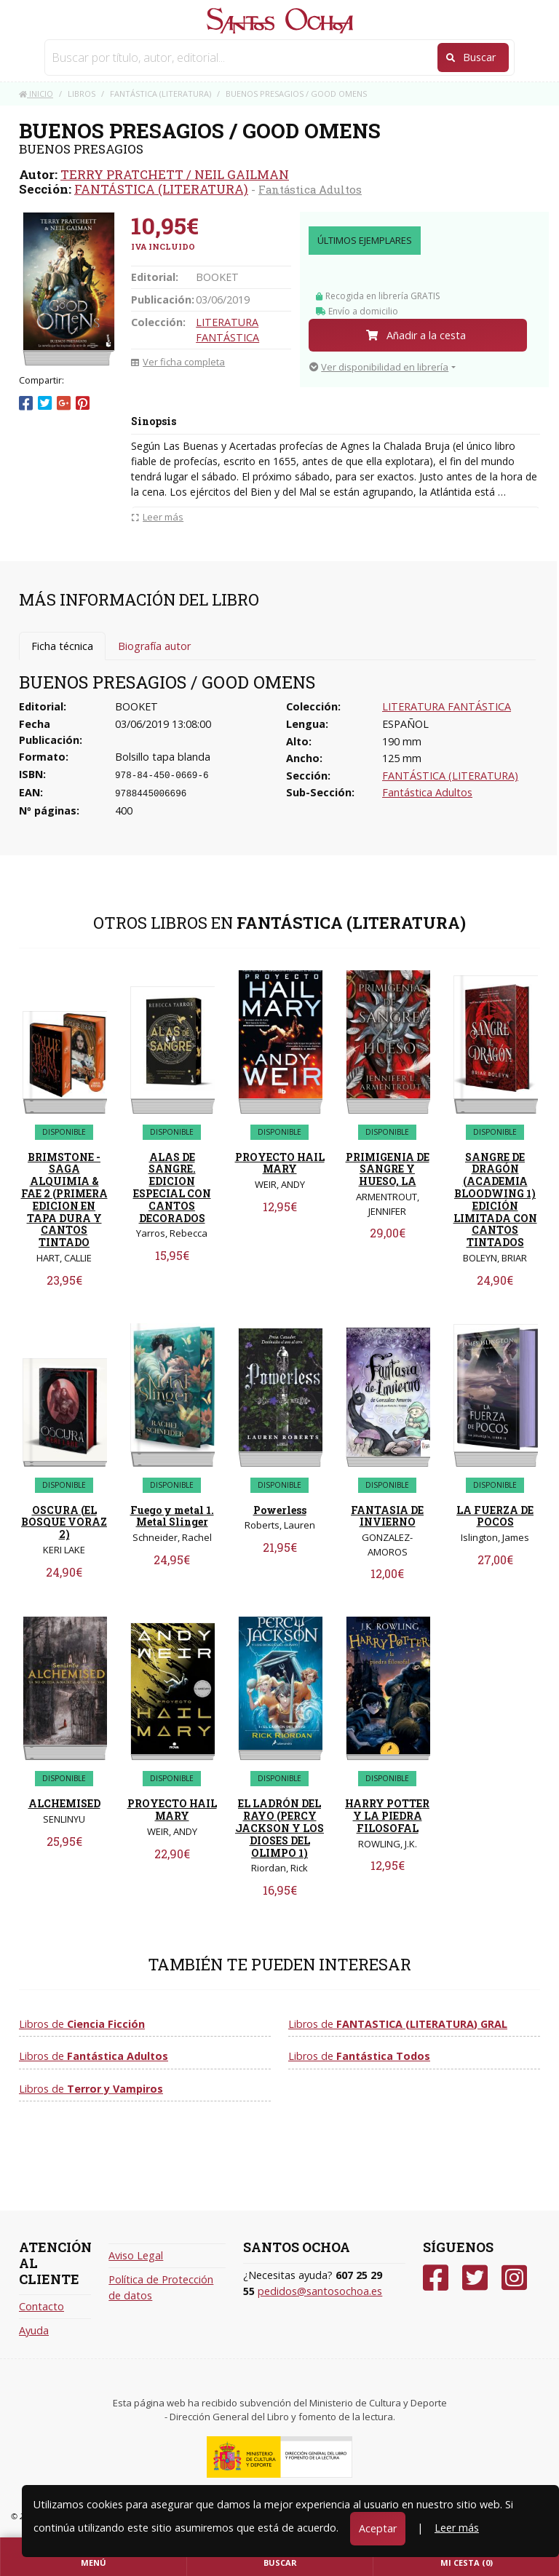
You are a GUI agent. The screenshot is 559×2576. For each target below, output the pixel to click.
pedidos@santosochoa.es (320, 2291)
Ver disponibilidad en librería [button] (378, 366)
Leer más (457, 2528)
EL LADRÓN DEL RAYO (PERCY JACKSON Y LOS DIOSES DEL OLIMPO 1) (279, 1827)
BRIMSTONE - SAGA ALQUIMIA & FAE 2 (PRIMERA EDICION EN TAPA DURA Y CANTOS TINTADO (64, 1200)
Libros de (82, 2024)
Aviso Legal (135, 2255)
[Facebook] (435, 2278)
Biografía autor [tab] (154, 646)
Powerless (279, 1510)
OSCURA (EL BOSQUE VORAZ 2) (64, 1522)
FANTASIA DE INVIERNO (387, 1516)
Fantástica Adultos (310, 189)
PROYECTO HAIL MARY (280, 1163)
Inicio (36, 93)
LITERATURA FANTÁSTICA (446, 706)
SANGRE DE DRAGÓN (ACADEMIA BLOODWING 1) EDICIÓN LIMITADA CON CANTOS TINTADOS (495, 1200)
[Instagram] (514, 2278)
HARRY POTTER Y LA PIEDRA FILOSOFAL (387, 1815)
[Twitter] (475, 2278)
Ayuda (34, 2330)
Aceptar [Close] (378, 2528)
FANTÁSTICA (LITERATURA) (161, 189)
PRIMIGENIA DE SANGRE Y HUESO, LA (387, 1169)
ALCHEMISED (64, 1803)
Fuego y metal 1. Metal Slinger (172, 1516)
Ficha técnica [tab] (62, 646)
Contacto (41, 2306)
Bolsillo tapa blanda (162, 757)
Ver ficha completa (178, 361)
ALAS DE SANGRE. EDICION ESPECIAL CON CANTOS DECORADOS (172, 1187)
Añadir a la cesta (416, 335)
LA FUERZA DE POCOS (495, 1516)
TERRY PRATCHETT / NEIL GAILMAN (174, 174)
